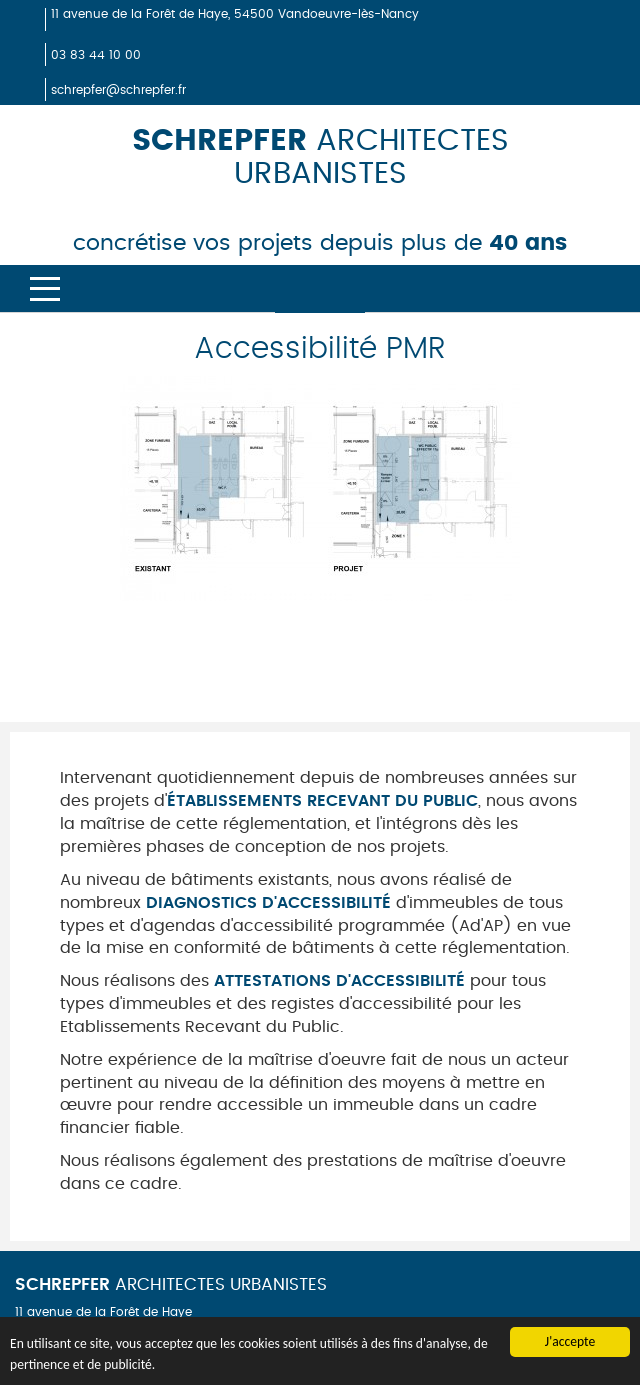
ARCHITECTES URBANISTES (171, 1284)
